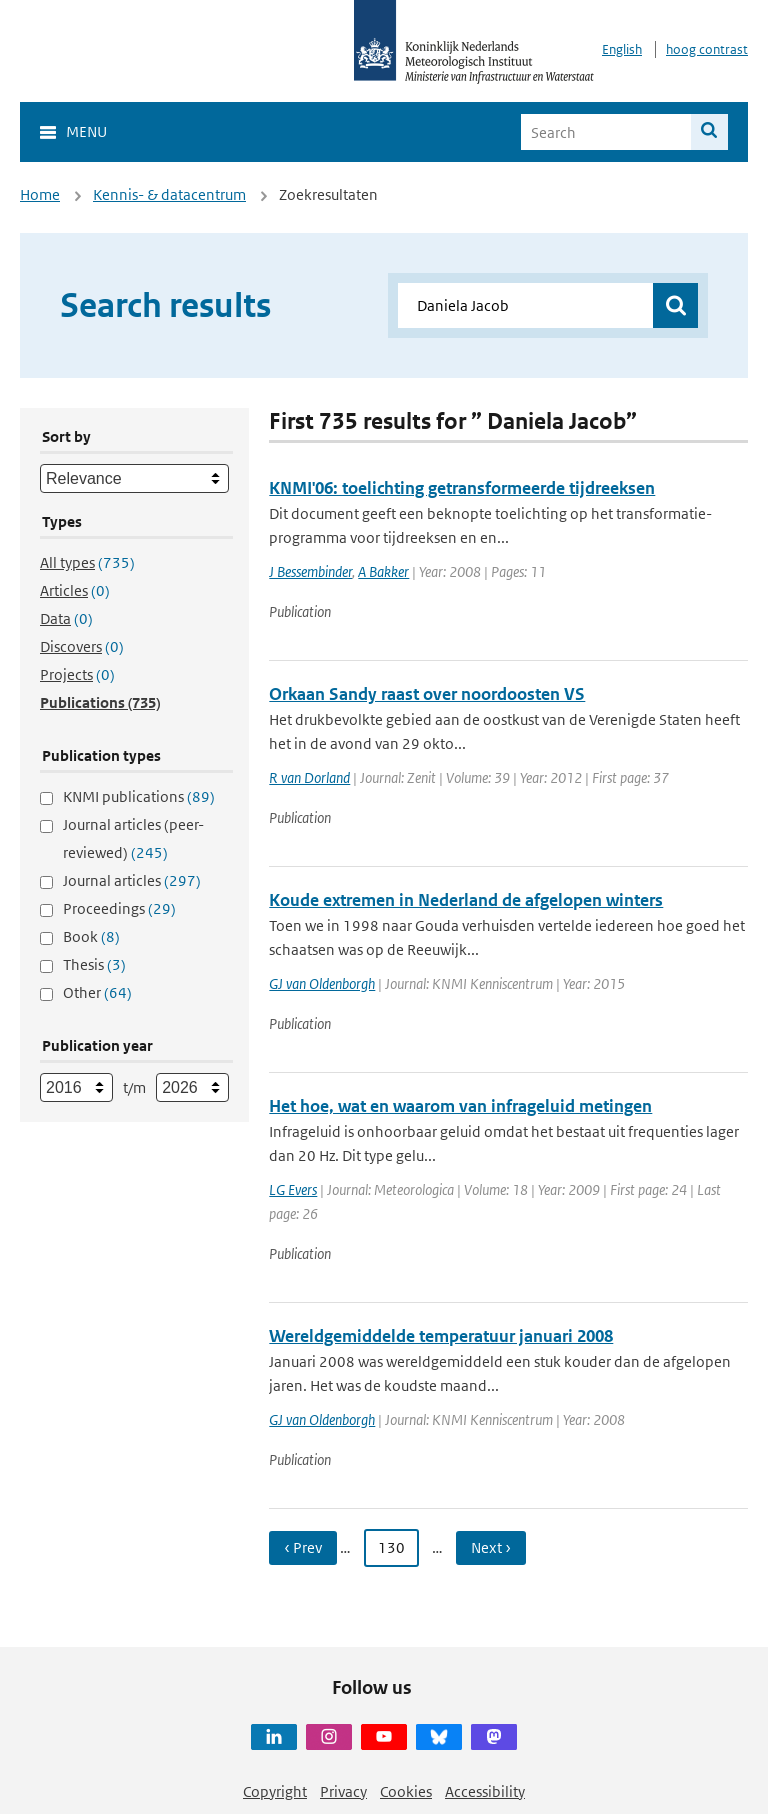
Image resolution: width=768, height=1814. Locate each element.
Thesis (94, 964)
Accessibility (485, 1791)
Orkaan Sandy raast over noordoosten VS (427, 694)
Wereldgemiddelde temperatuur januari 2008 (441, 1336)
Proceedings (119, 908)
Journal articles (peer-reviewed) (133, 838)
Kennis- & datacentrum (169, 194)
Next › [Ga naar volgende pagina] (491, 1547)
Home (40, 194)
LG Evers (293, 1189)
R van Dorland (309, 777)
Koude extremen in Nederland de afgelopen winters (466, 900)
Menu (86, 131)
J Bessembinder (310, 571)
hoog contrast (707, 49)
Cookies (406, 1791)
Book (91, 936)
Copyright (275, 1791)
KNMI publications (139, 796)
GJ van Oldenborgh (322, 983)
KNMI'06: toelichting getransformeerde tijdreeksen (462, 488)
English (622, 49)
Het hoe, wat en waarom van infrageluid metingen (460, 1106)
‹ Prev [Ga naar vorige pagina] (303, 1547)
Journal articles (132, 880)
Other (97, 992)
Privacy (343, 1791)
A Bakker (383, 571)
